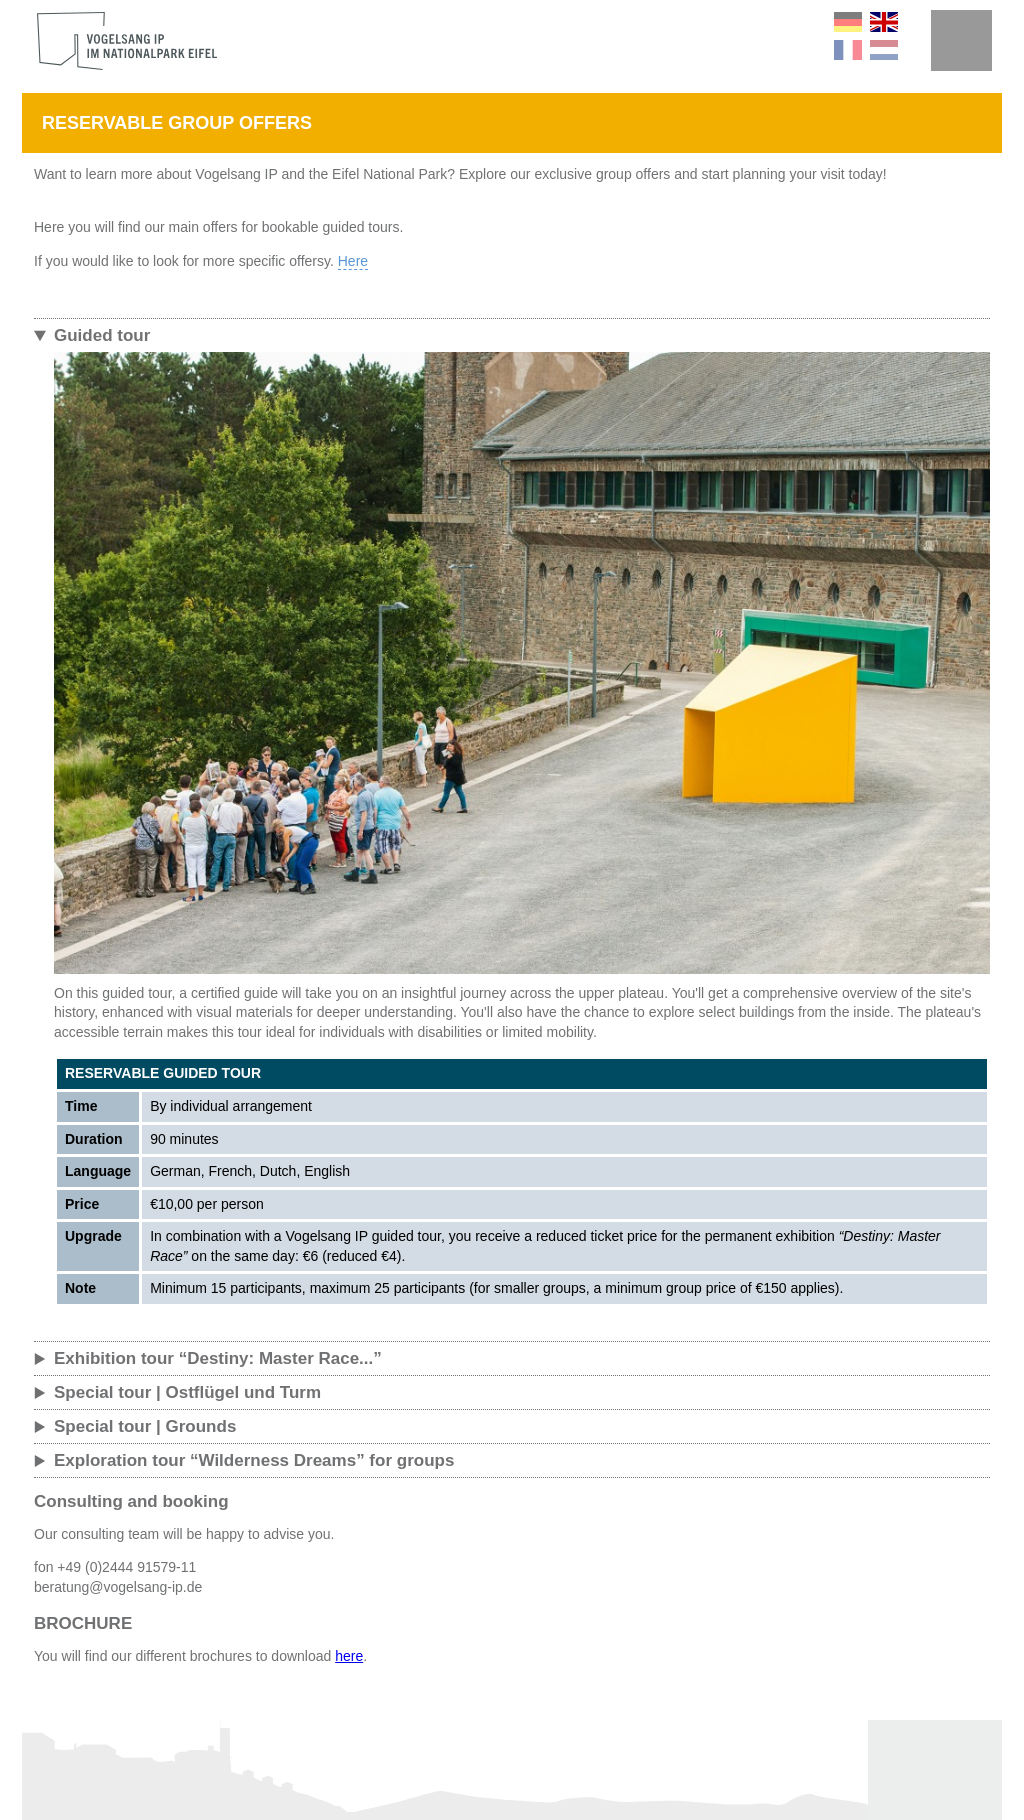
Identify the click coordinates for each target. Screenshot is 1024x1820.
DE (848, 22)
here (349, 1656)
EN (884, 22)
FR (848, 50)
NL (884, 50)
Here (353, 261)
